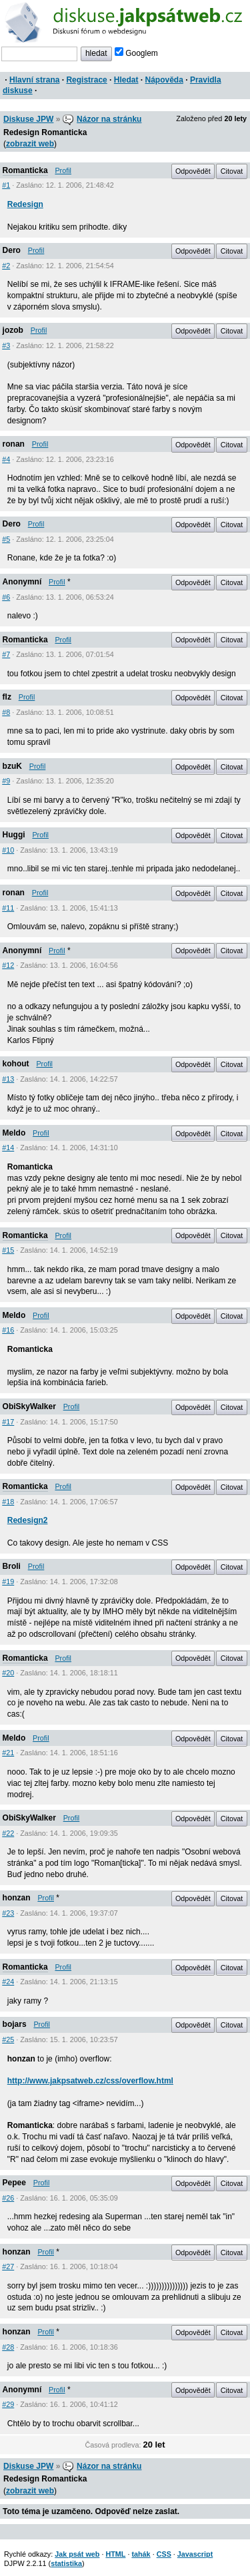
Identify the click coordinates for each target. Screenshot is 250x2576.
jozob (13, 330)
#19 (8, 1582)
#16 (8, 1330)
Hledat (126, 80)
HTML (115, 2554)
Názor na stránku (109, 119)
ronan (14, 444)
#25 (8, 2039)
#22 (8, 1833)
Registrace (86, 80)
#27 (8, 2266)
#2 (6, 266)
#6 (6, 597)
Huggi (14, 834)
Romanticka (25, 170)
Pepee (14, 2182)
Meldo (14, 1133)
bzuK (12, 766)
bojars (15, 2024)
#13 (8, 1079)
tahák (140, 2554)
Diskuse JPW (28, 119)
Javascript (195, 2554)
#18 (8, 1502)
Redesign (25, 204)
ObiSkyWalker (29, 1406)
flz (7, 697)
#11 (8, 908)
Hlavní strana (34, 80)
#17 (8, 1422)
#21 (8, 1753)
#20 (8, 1673)
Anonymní (22, 581)
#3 (6, 345)
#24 (8, 1982)
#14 (8, 1148)
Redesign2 (27, 1520)
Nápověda (164, 80)
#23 (8, 1913)
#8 (6, 712)
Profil (63, 170)
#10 (8, 850)
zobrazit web (30, 143)
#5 (6, 539)
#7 (6, 654)
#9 (6, 781)
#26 (8, 2198)
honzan (17, 1897)
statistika (66, 2563)
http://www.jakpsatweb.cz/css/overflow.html (90, 2080)
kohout (16, 1063)
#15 (8, 1250)
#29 (8, 2404)
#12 (8, 965)
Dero (12, 250)
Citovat (232, 171)
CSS (164, 2554)
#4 (6, 459)
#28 (8, 2347)
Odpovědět (193, 171)
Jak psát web (77, 2554)
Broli (12, 1566)
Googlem (136, 53)
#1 (6, 185)
